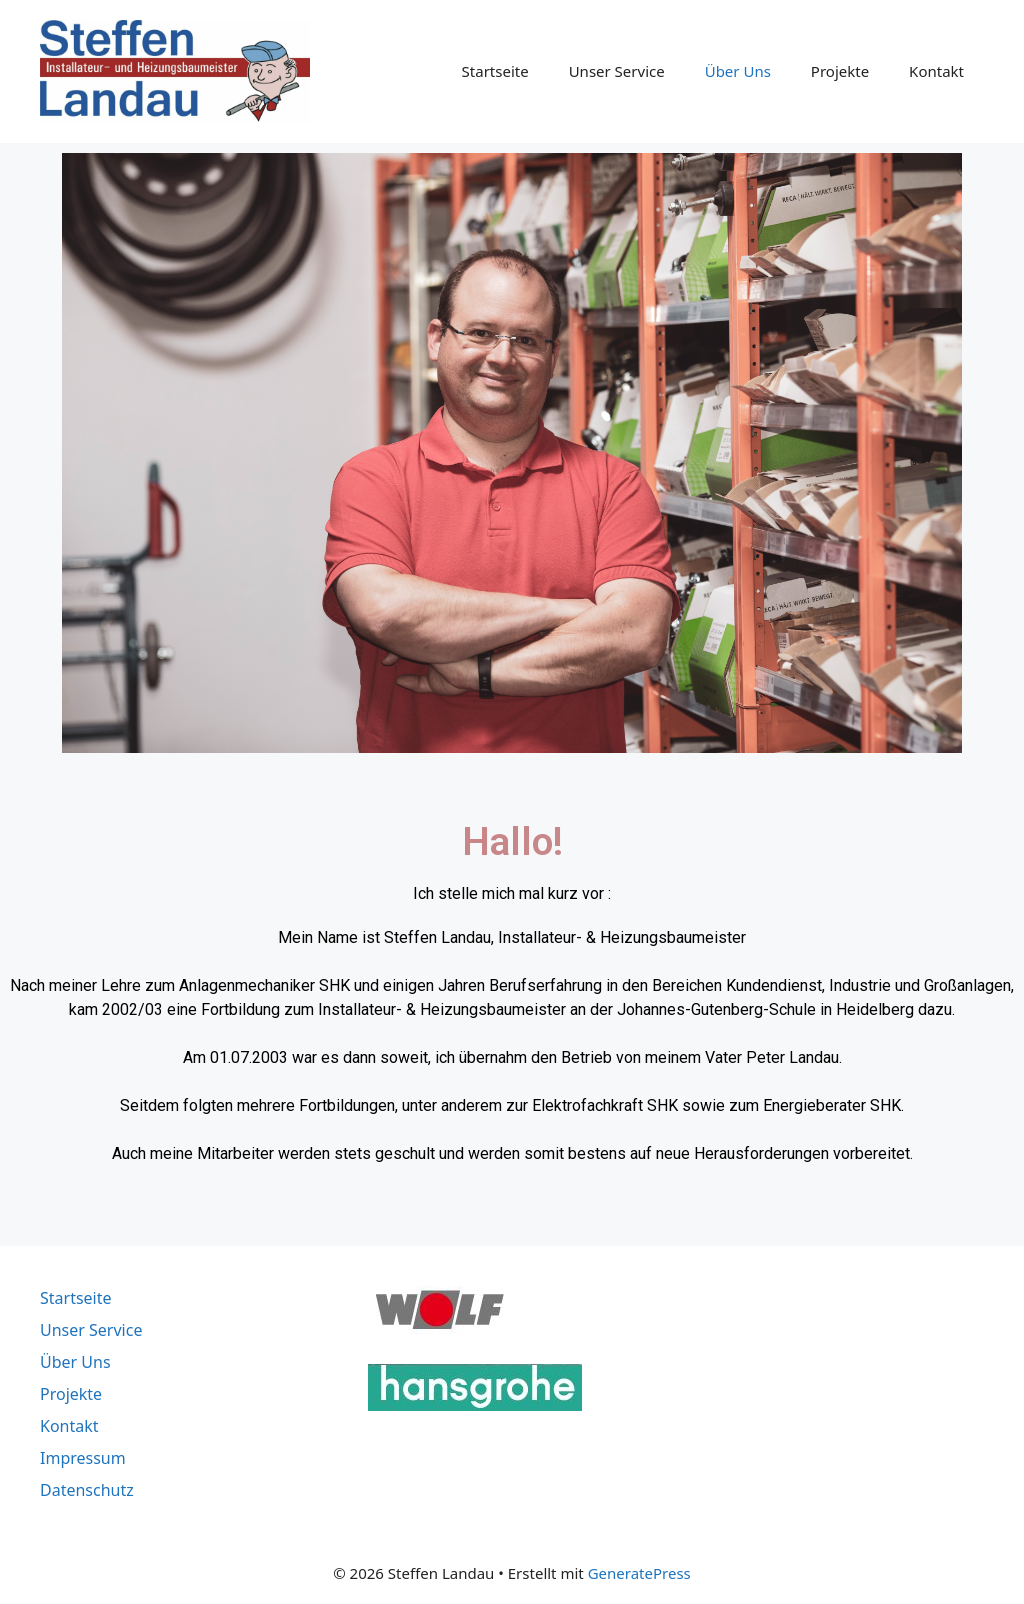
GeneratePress (639, 1573)
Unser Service (617, 71)
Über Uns (738, 71)
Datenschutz (87, 1490)
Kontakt (936, 71)
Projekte (840, 71)
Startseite (495, 71)
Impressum (83, 1458)
